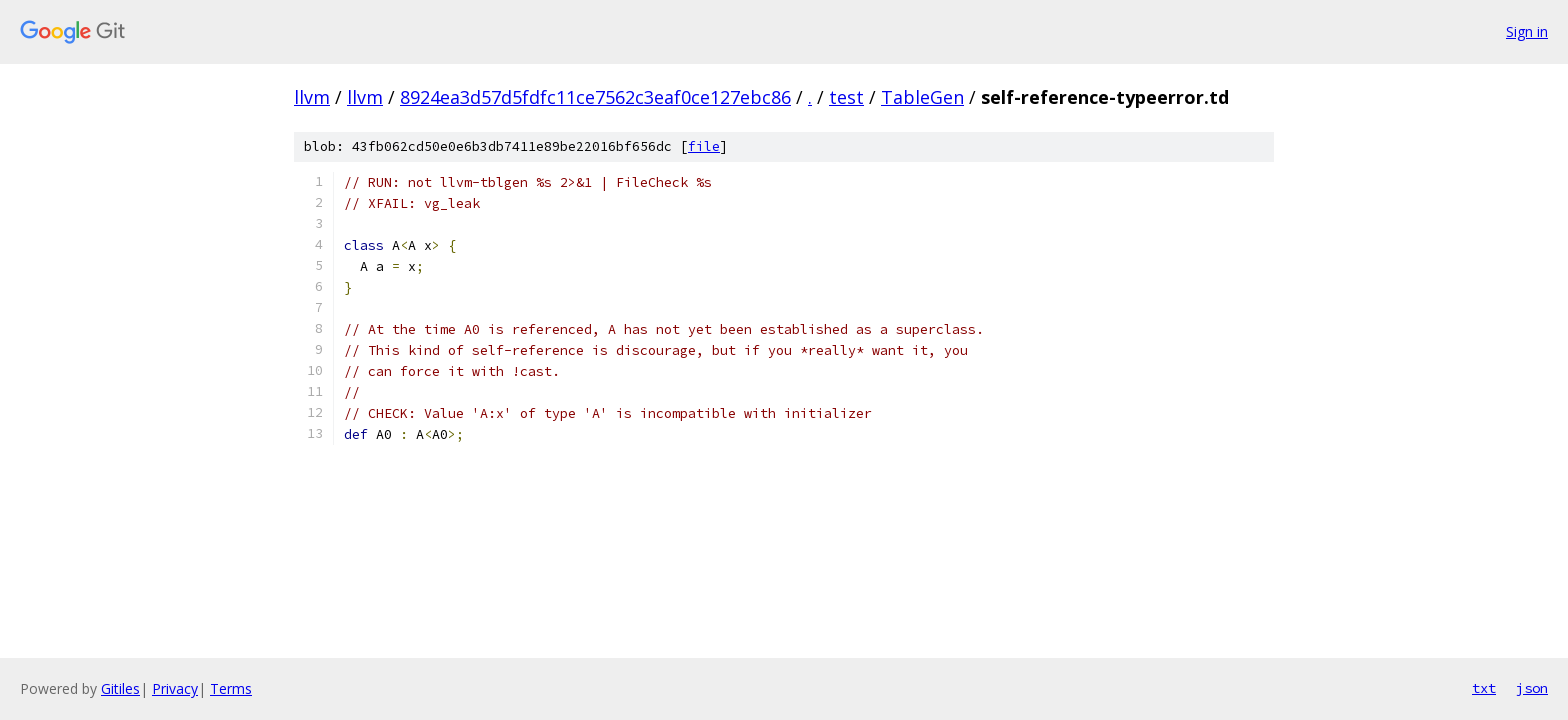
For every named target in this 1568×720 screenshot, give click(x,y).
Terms (231, 688)
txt (1484, 688)
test (846, 97)
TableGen (922, 97)
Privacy (175, 688)
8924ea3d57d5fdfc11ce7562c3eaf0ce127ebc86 (595, 97)
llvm (312, 97)
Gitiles (120, 688)
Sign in (1527, 31)
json (1532, 688)
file (704, 146)
